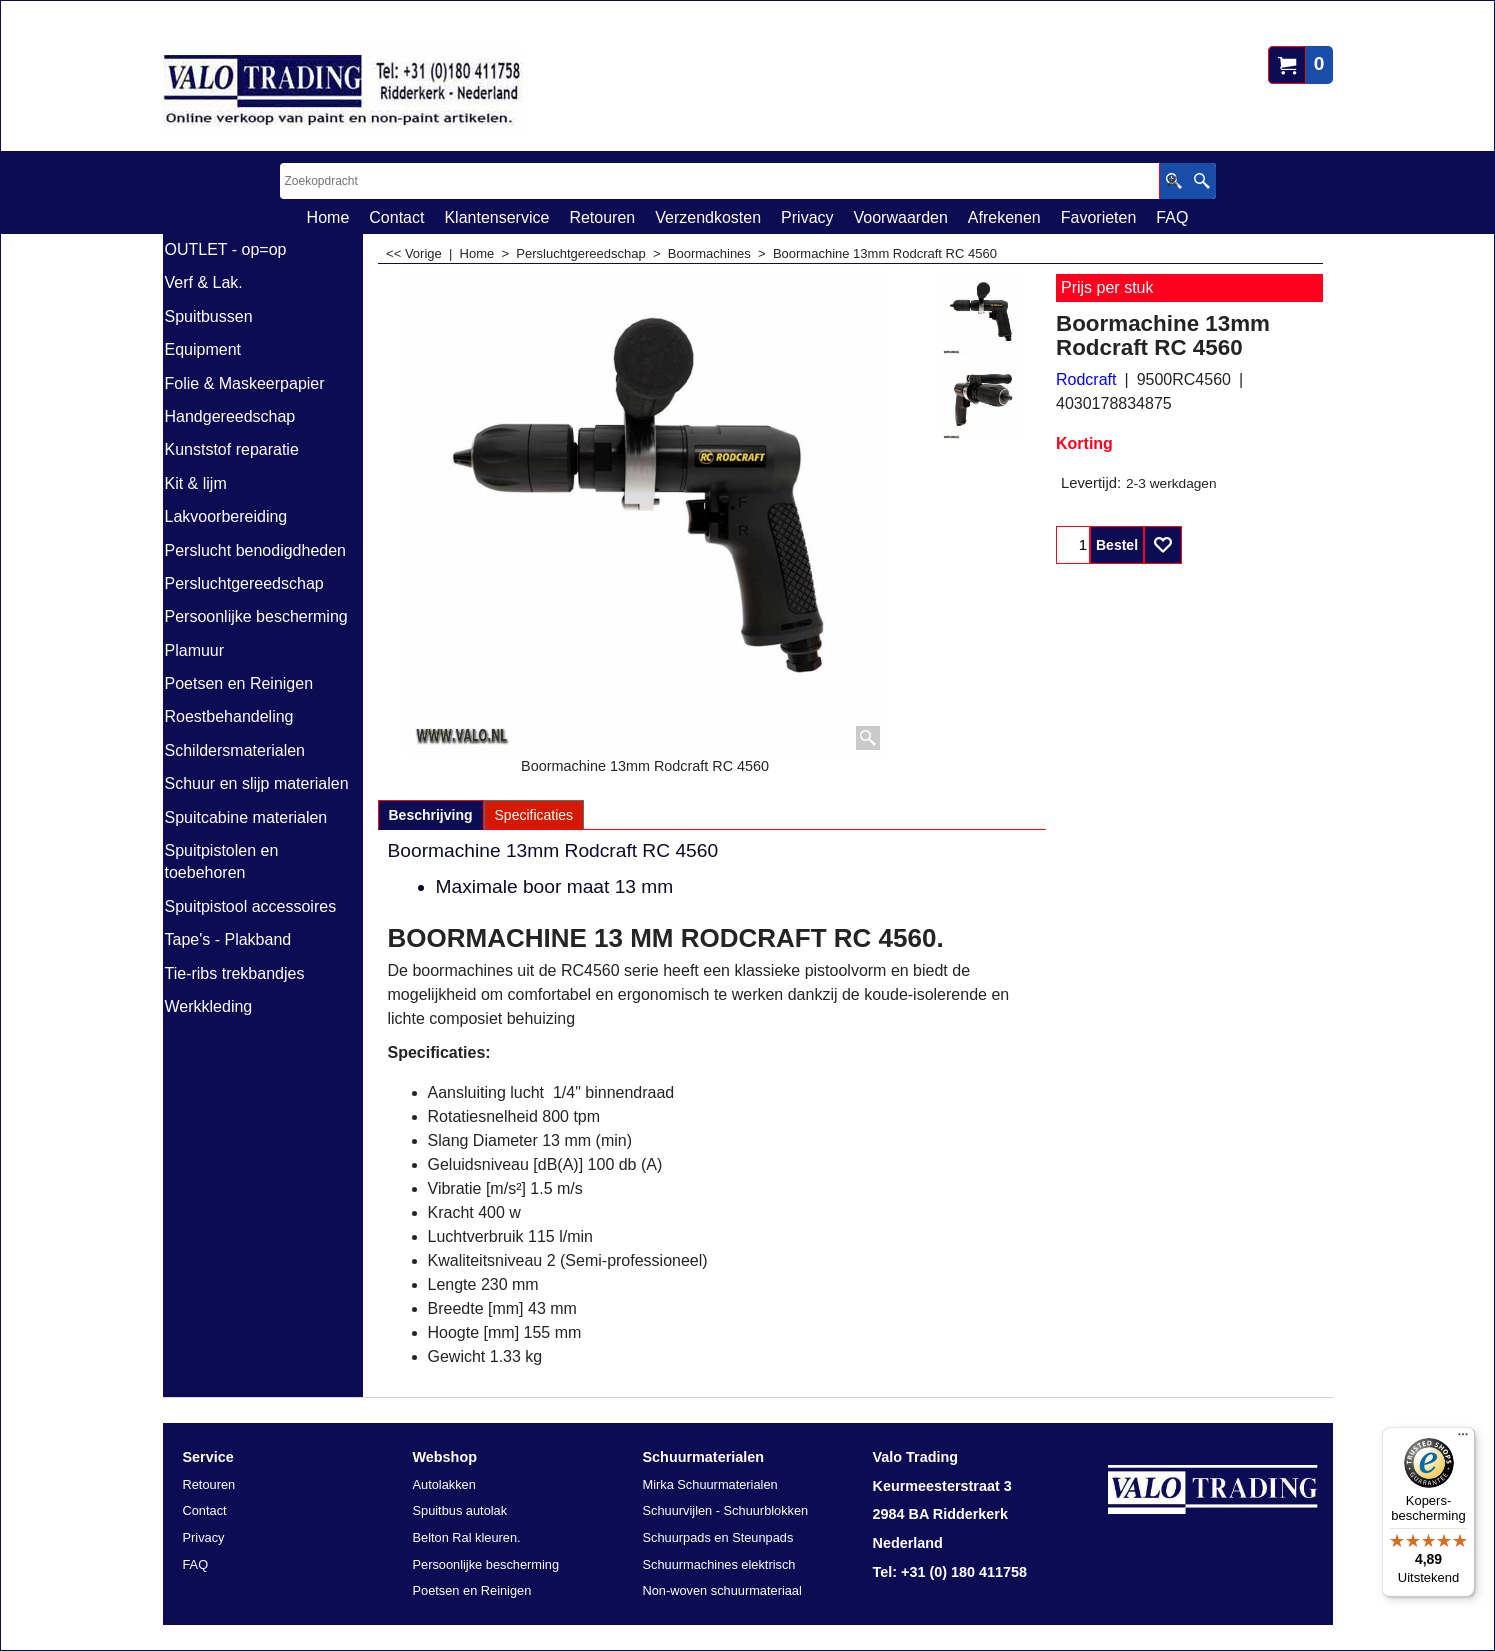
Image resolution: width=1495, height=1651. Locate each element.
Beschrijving (431, 815)
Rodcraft (1086, 379)
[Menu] (1463, 1439)
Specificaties (534, 815)
